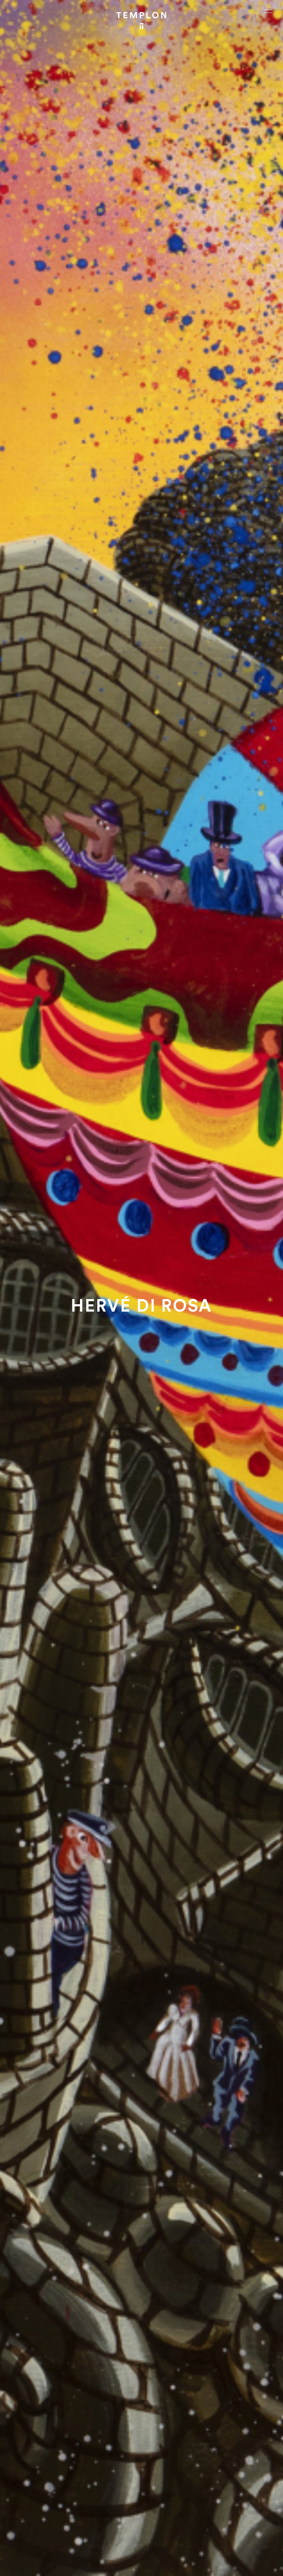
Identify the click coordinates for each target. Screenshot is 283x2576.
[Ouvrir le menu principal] (268, 11)
